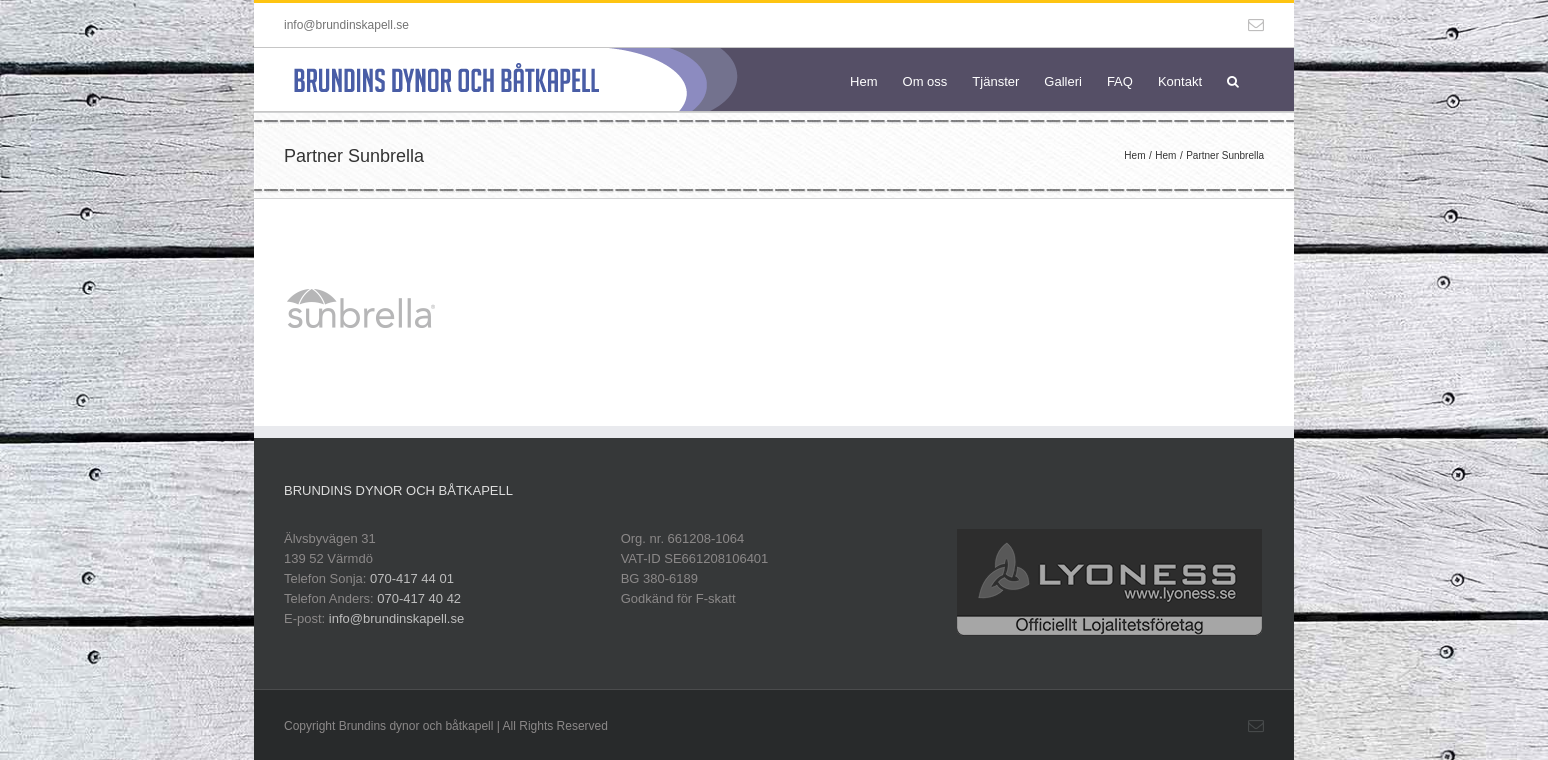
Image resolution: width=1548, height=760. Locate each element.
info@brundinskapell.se (346, 25)
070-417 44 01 (412, 578)
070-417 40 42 (419, 598)
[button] (1233, 79)
